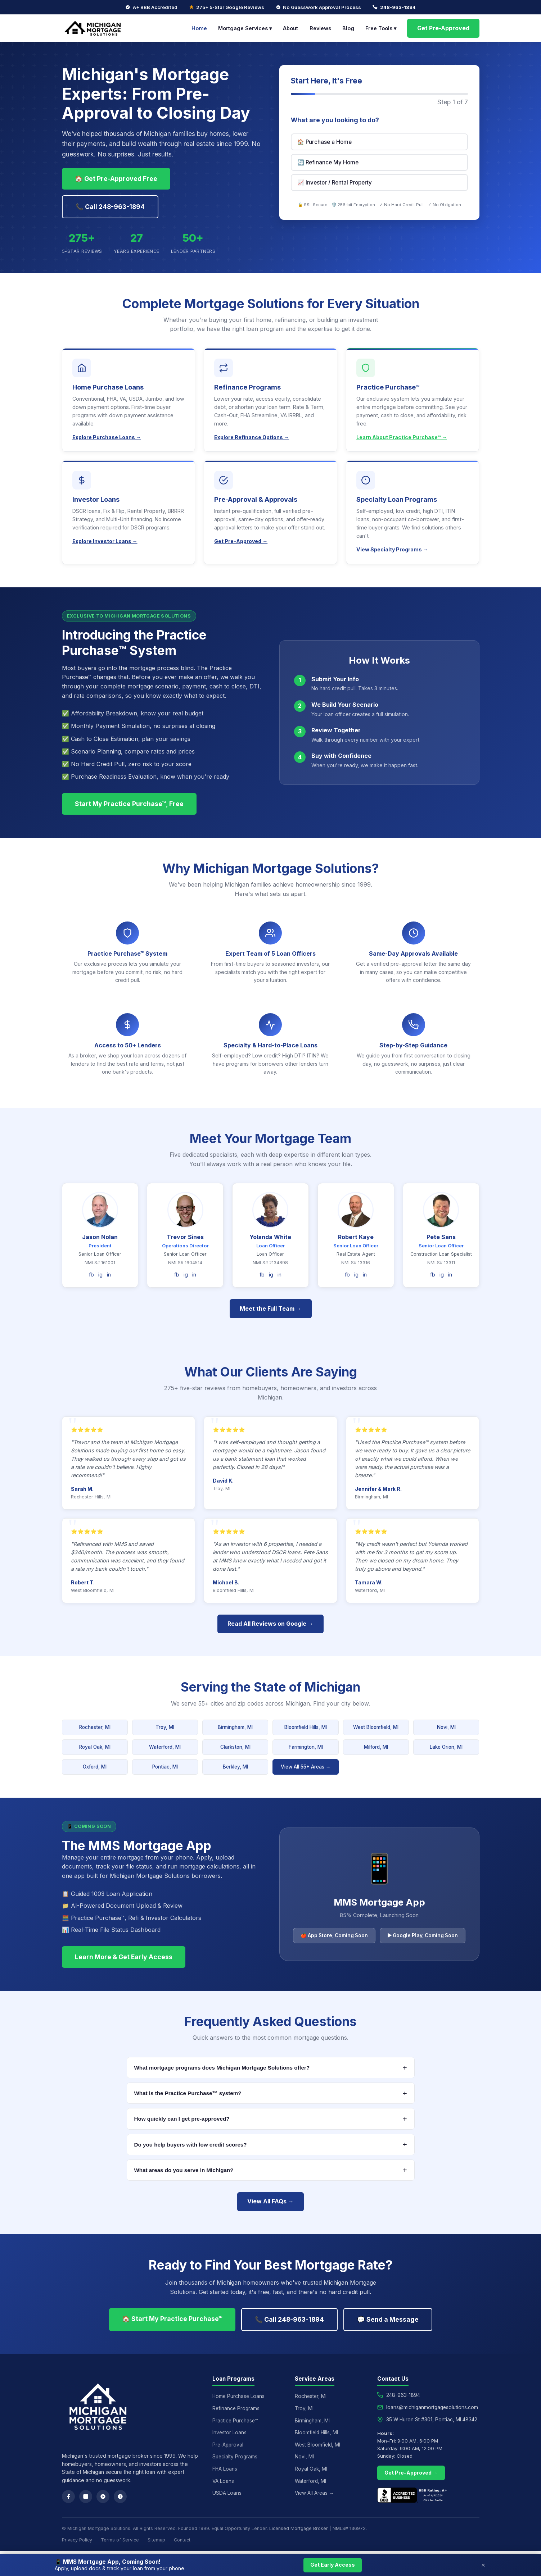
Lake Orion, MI (446, 1747)
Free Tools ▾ (380, 28)
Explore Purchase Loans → (106, 437)
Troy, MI (164, 1727)
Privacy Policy (77, 2540)
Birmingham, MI (235, 1727)
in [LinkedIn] (109, 1274)
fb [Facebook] (91, 1274)
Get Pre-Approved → (240, 541)
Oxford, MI (95, 1767)
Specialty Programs (234, 2456)
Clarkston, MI (235, 1747)
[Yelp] (120, 2496)
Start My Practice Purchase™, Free (129, 803)
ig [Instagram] (100, 1274)
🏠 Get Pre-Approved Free (116, 178)
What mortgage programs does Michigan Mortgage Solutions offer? (270, 2068)
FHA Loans (224, 2469)
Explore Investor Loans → (104, 541)
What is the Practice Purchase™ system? (270, 2093)
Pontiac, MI (165, 1767)
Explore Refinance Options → (251, 437)
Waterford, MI (165, 1747)
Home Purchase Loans (238, 2396)
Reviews (320, 28)
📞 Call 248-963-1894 (110, 206)
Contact (182, 2540)
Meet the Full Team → (271, 1308)
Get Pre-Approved (443, 28)
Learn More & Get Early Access (123, 1957)
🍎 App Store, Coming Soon (334, 1935)
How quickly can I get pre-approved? (270, 2119)
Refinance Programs (236, 2408)
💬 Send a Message (388, 2319)
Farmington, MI (306, 1747)
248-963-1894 (398, 7)
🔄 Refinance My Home (328, 162)
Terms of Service (120, 2540)
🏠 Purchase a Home (324, 141)
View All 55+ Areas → (306, 1767)
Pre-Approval (227, 2445)
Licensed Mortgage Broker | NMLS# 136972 (317, 2528)
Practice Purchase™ (235, 2420)
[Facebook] (68, 2496)
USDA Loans (227, 2493)
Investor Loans (229, 2432)
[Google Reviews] (102, 2496)
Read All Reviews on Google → (270, 1623)
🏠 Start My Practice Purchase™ (172, 2318)
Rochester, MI (95, 1727)
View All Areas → (314, 2493)
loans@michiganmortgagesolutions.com (432, 2407)
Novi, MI (446, 1727)
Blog (348, 28)
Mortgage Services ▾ (245, 28)
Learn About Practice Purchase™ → (401, 437)
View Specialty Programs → (392, 549)
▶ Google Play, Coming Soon (422, 1935)
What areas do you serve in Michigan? (270, 2170)
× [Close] (483, 2565)
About (290, 28)
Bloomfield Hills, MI (305, 1727)
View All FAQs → (270, 2201)
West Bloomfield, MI (375, 1727)
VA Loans (223, 2481)
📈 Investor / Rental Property (334, 182)
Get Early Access (332, 2565)
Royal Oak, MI (95, 1747)
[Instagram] (85, 2496)
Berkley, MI (235, 1767)
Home (199, 28)
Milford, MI (376, 1747)
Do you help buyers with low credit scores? (270, 2144)
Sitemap (156, 2540)
